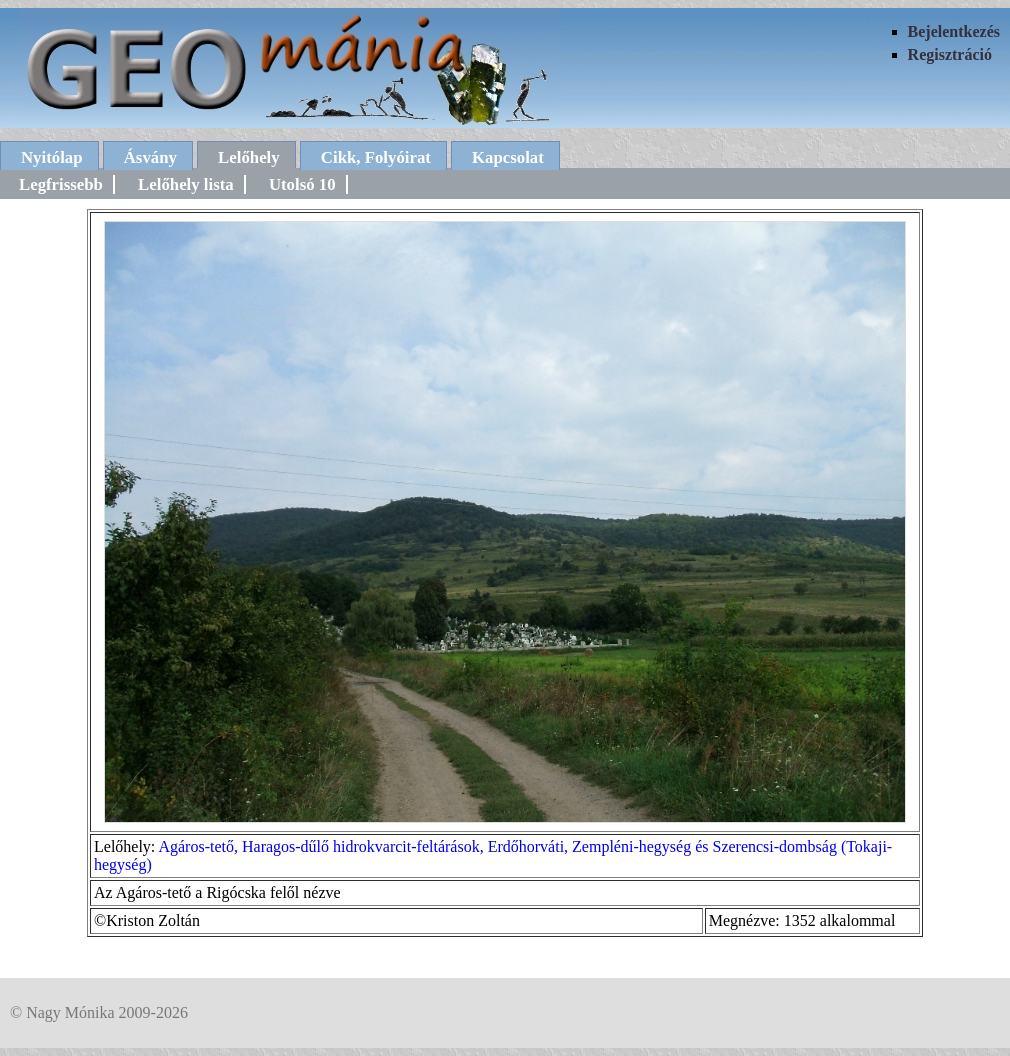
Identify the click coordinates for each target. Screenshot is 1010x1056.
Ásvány (150, 157)
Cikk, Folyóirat (376, 157)
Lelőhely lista (186, 184)
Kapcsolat (508, 157)
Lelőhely (249, 157)
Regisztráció (950, 54)
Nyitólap (52, 157)
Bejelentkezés (954, 31)
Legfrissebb (61, 184)
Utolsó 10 (302, 184)
